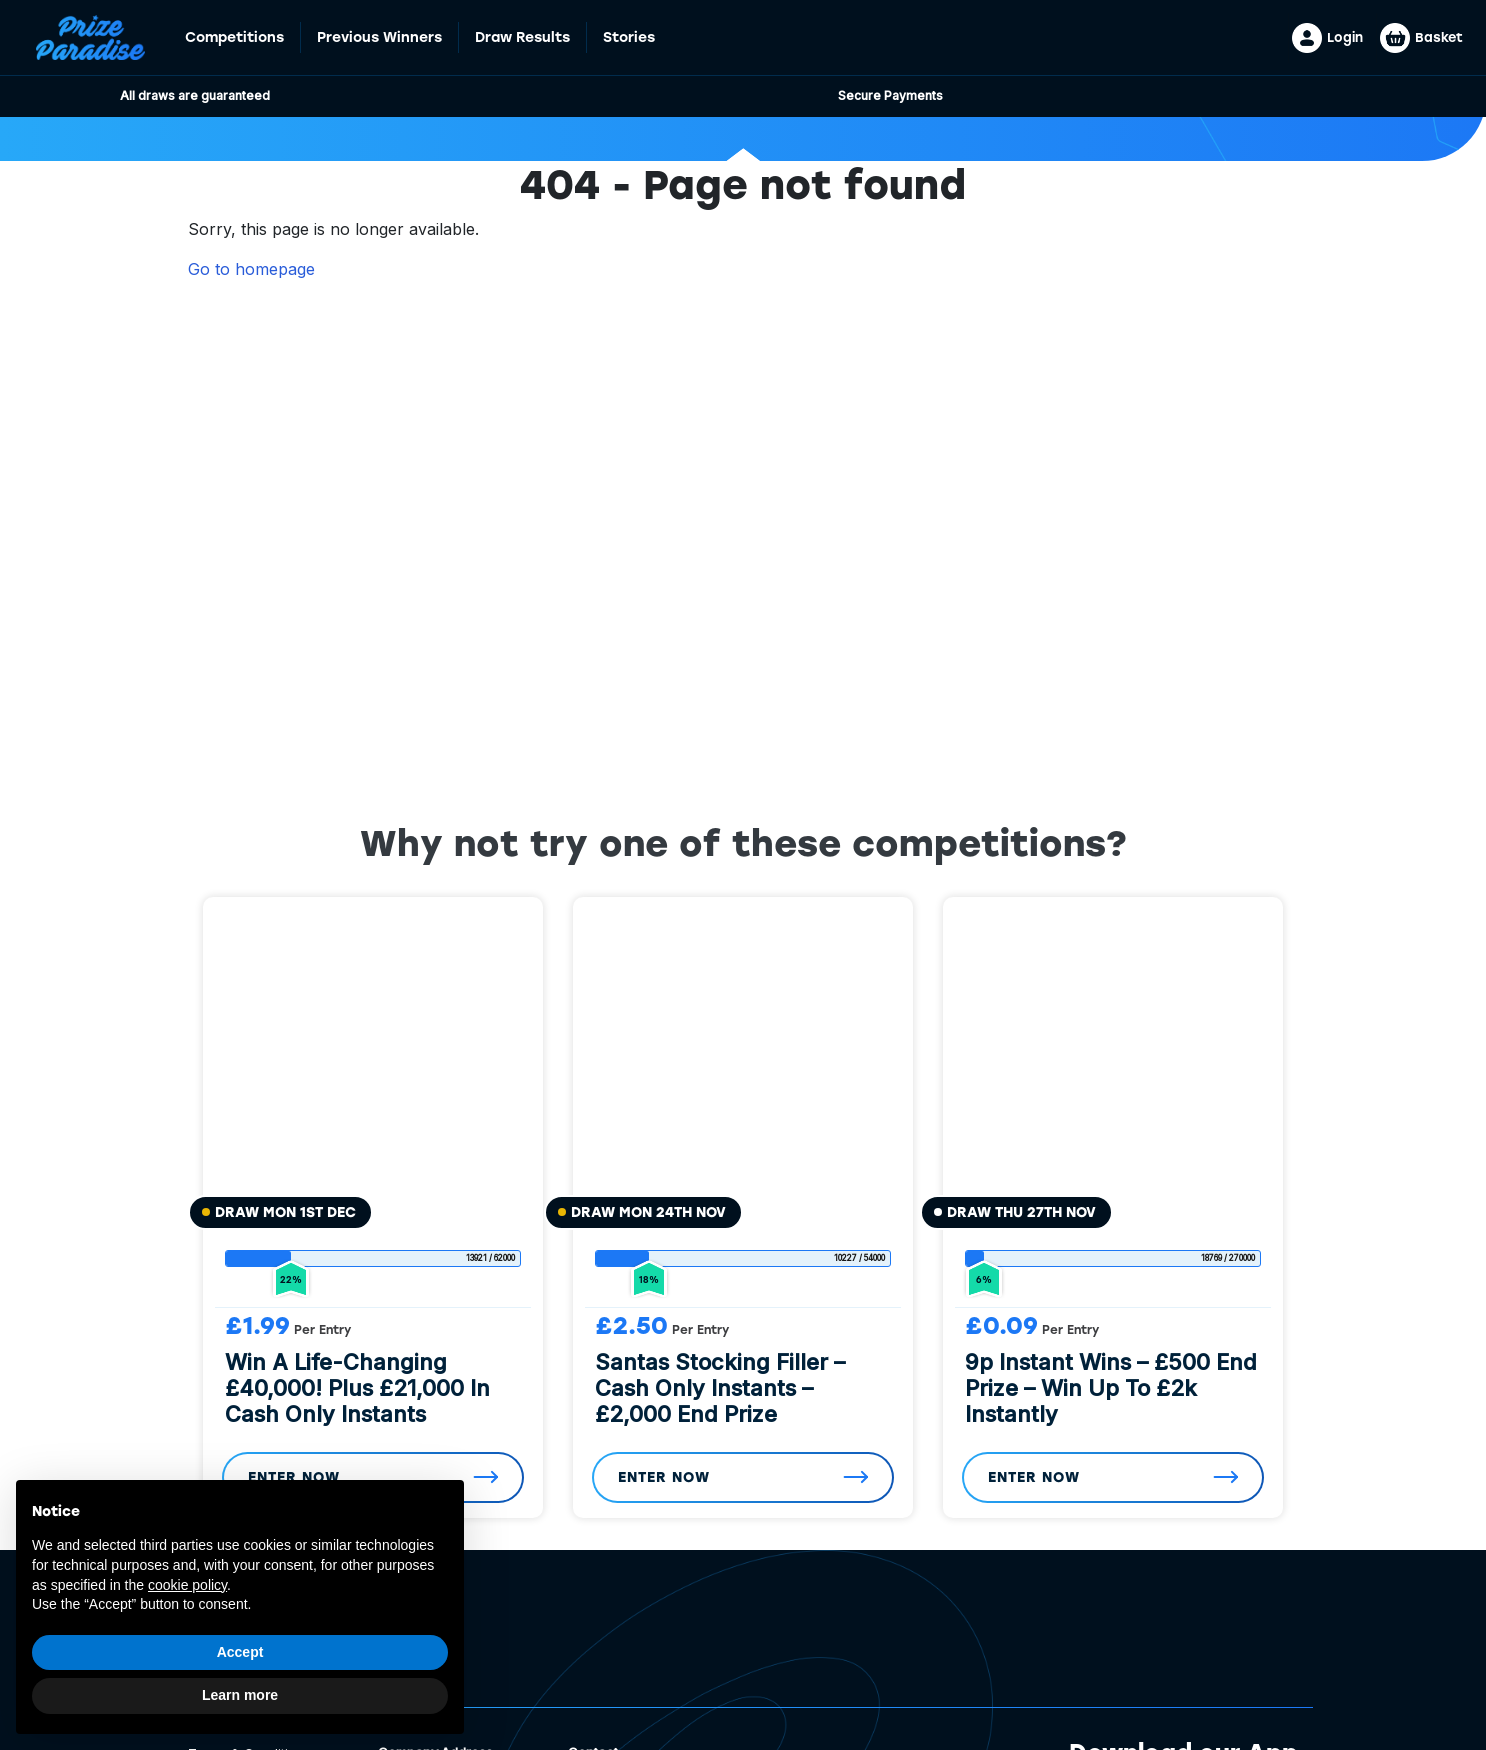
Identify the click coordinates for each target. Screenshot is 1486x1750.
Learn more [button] (240, 1695)
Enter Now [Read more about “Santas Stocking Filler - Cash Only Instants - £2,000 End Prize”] (664, 1477)
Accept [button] (240, 1652)
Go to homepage (251, 269)
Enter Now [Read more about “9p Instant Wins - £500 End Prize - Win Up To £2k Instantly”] (1034, 1477)
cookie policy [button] (187, 1585)
